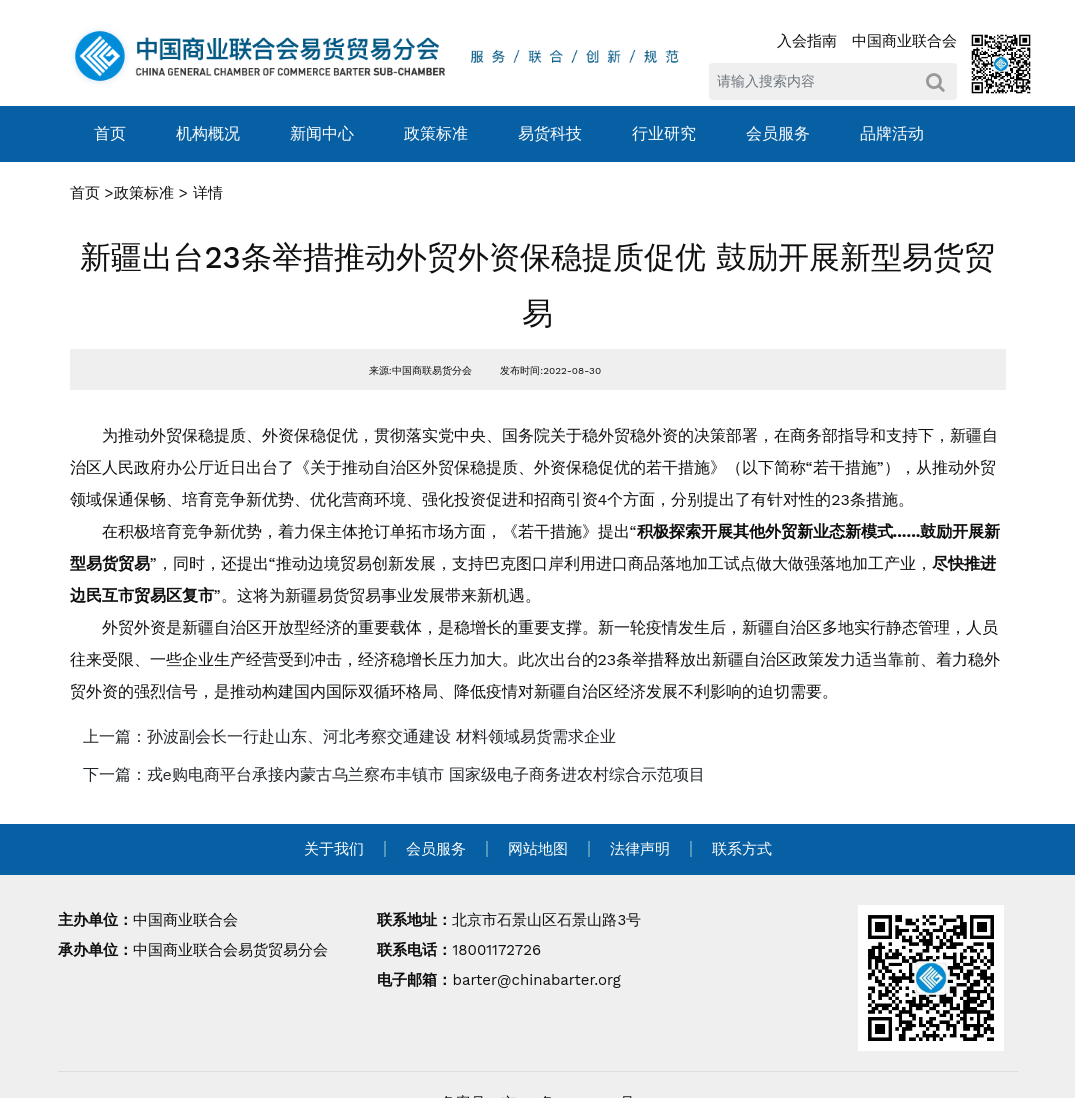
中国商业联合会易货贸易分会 (230, 950)
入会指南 (807, 41)
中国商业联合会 (904, 41)
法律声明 (640, 849)
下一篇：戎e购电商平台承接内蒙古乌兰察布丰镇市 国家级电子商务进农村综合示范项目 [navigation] (394, 774)
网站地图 (538, 849)
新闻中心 (322, 133)
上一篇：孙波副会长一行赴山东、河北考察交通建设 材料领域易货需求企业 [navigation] (349, 736)
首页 (110, 133)
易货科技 (550, 133)
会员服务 (778, 133)
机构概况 (208, 133)
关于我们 (334, 849)
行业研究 (664, 133)
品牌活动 (892, 133)
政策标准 (436, 133)
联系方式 (742, 849)
